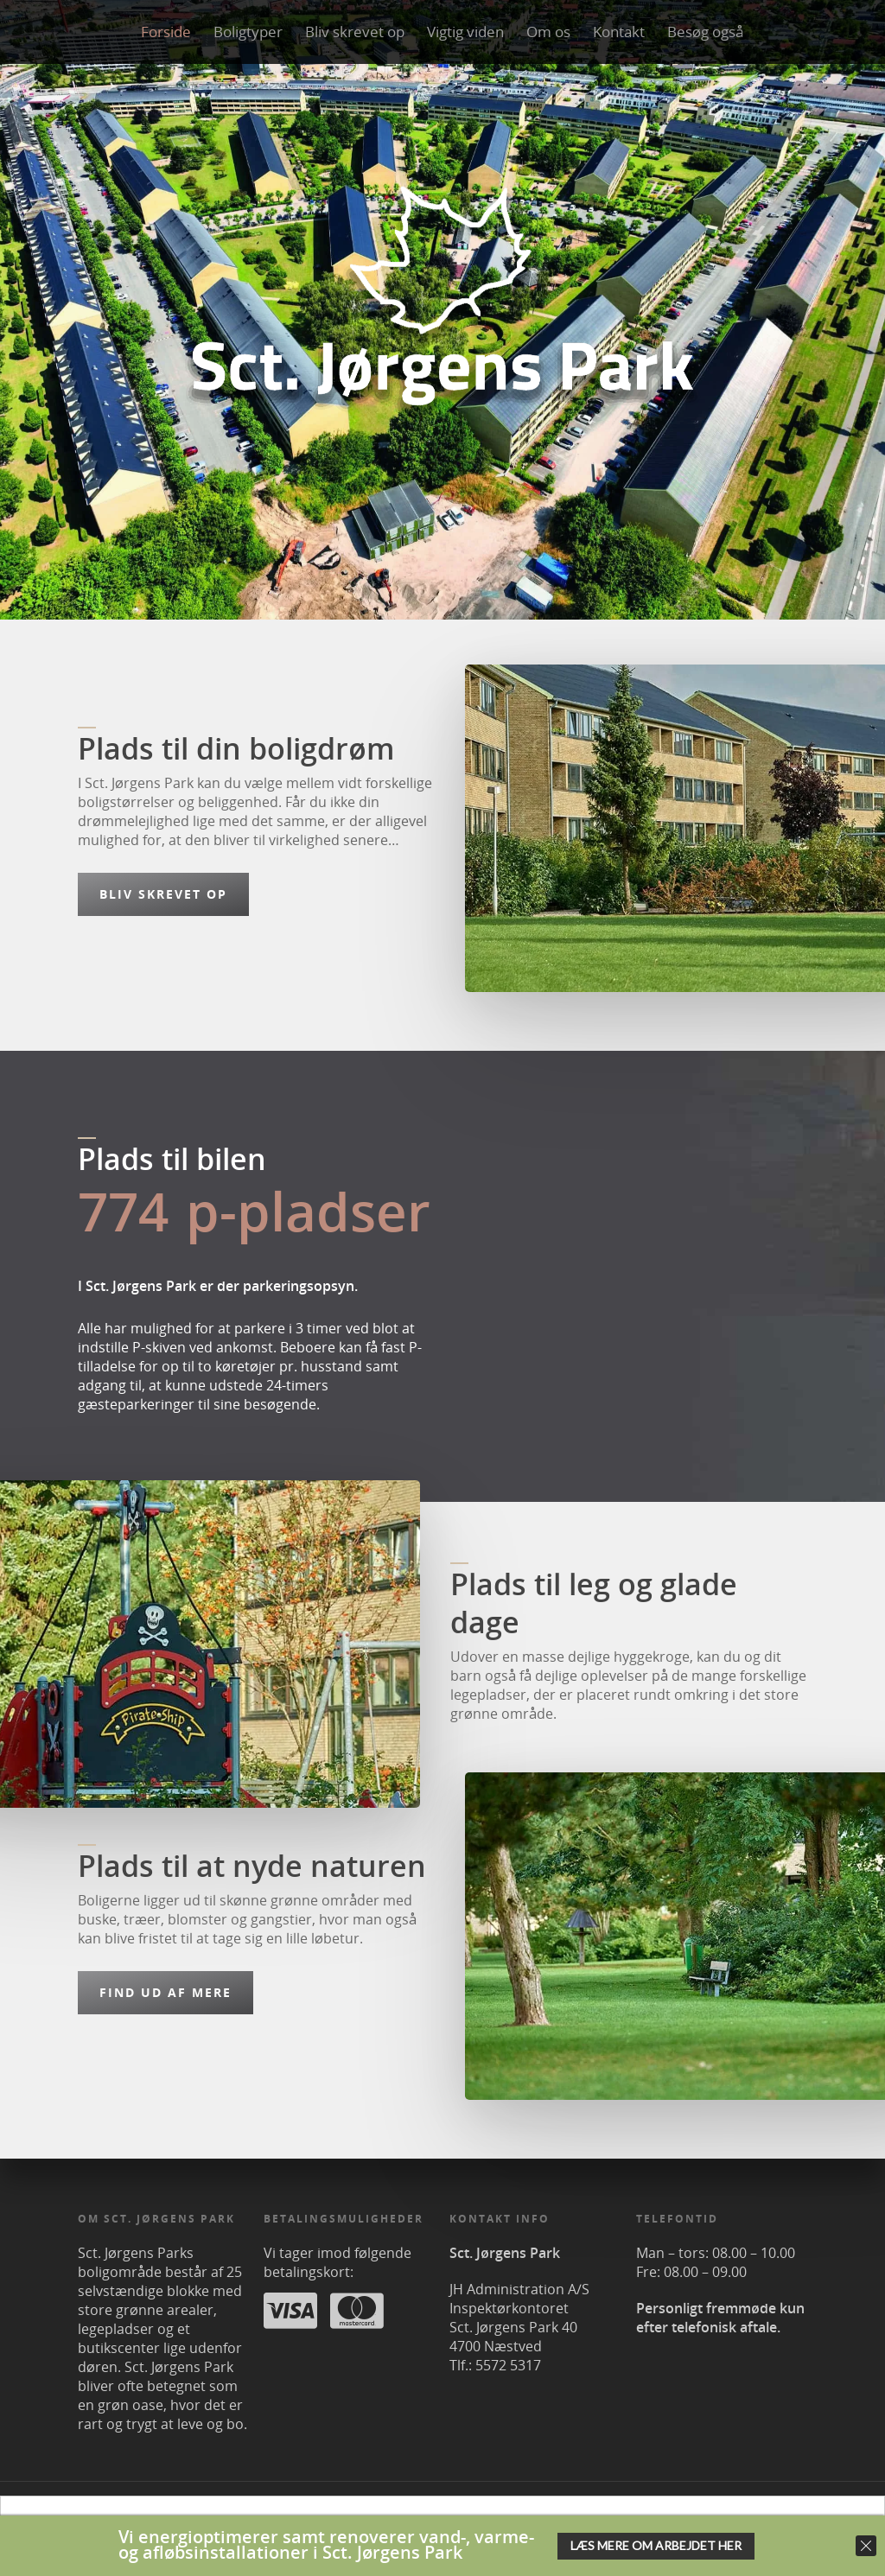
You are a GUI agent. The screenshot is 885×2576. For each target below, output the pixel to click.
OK (660, 2525)
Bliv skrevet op (354, 31)
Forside (166, 31)
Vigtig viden (465, 31)
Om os (548, 31)
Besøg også (705, 31)
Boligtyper (248, 31)
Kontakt (619, 31)
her (618, 2524)
